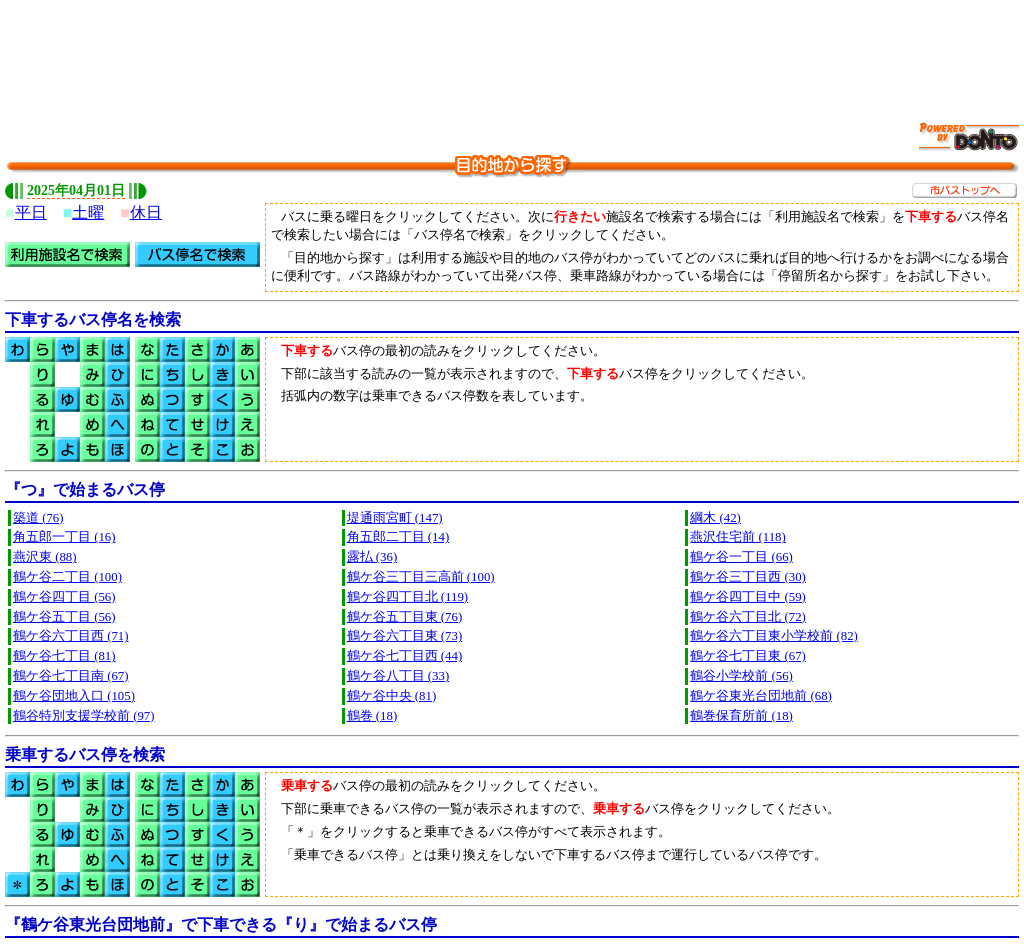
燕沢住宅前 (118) (737, 537)
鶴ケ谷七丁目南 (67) (71, 676)
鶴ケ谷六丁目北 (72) (748, 617)
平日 (31, 212)
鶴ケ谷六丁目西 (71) (71, 636)
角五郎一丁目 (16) (64, 537)
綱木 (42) (715, 518)
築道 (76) (38, 518)
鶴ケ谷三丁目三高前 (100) (421, 577)
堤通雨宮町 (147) (395, 518)
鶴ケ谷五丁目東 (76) (405, 617)
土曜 (88, 212)
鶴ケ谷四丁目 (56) (64, 597)
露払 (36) (372, 557)
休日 (146, 212)
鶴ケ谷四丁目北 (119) (407, 597)
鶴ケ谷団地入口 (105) (74, 696)
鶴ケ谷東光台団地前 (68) (761, 696)
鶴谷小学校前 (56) (741, 676)
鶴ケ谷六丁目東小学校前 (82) (774, 636)
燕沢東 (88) (45, 557)
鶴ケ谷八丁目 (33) (398, 676)
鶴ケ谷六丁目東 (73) (405, 636)
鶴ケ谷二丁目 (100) (67, 577)
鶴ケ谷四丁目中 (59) (748, 597)
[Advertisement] (512, 50)
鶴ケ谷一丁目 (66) (741, 557)
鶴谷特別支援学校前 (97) (84, 716)
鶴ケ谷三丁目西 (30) (748, 577)
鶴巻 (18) (372, 716)
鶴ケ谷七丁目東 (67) (748, 656)
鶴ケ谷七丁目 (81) (64, 656)
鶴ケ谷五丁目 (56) (64, 617)
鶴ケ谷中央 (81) (392, 696)
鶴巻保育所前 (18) (741, 716)
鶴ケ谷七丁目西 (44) (405, 656)
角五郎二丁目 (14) (398, 537)
